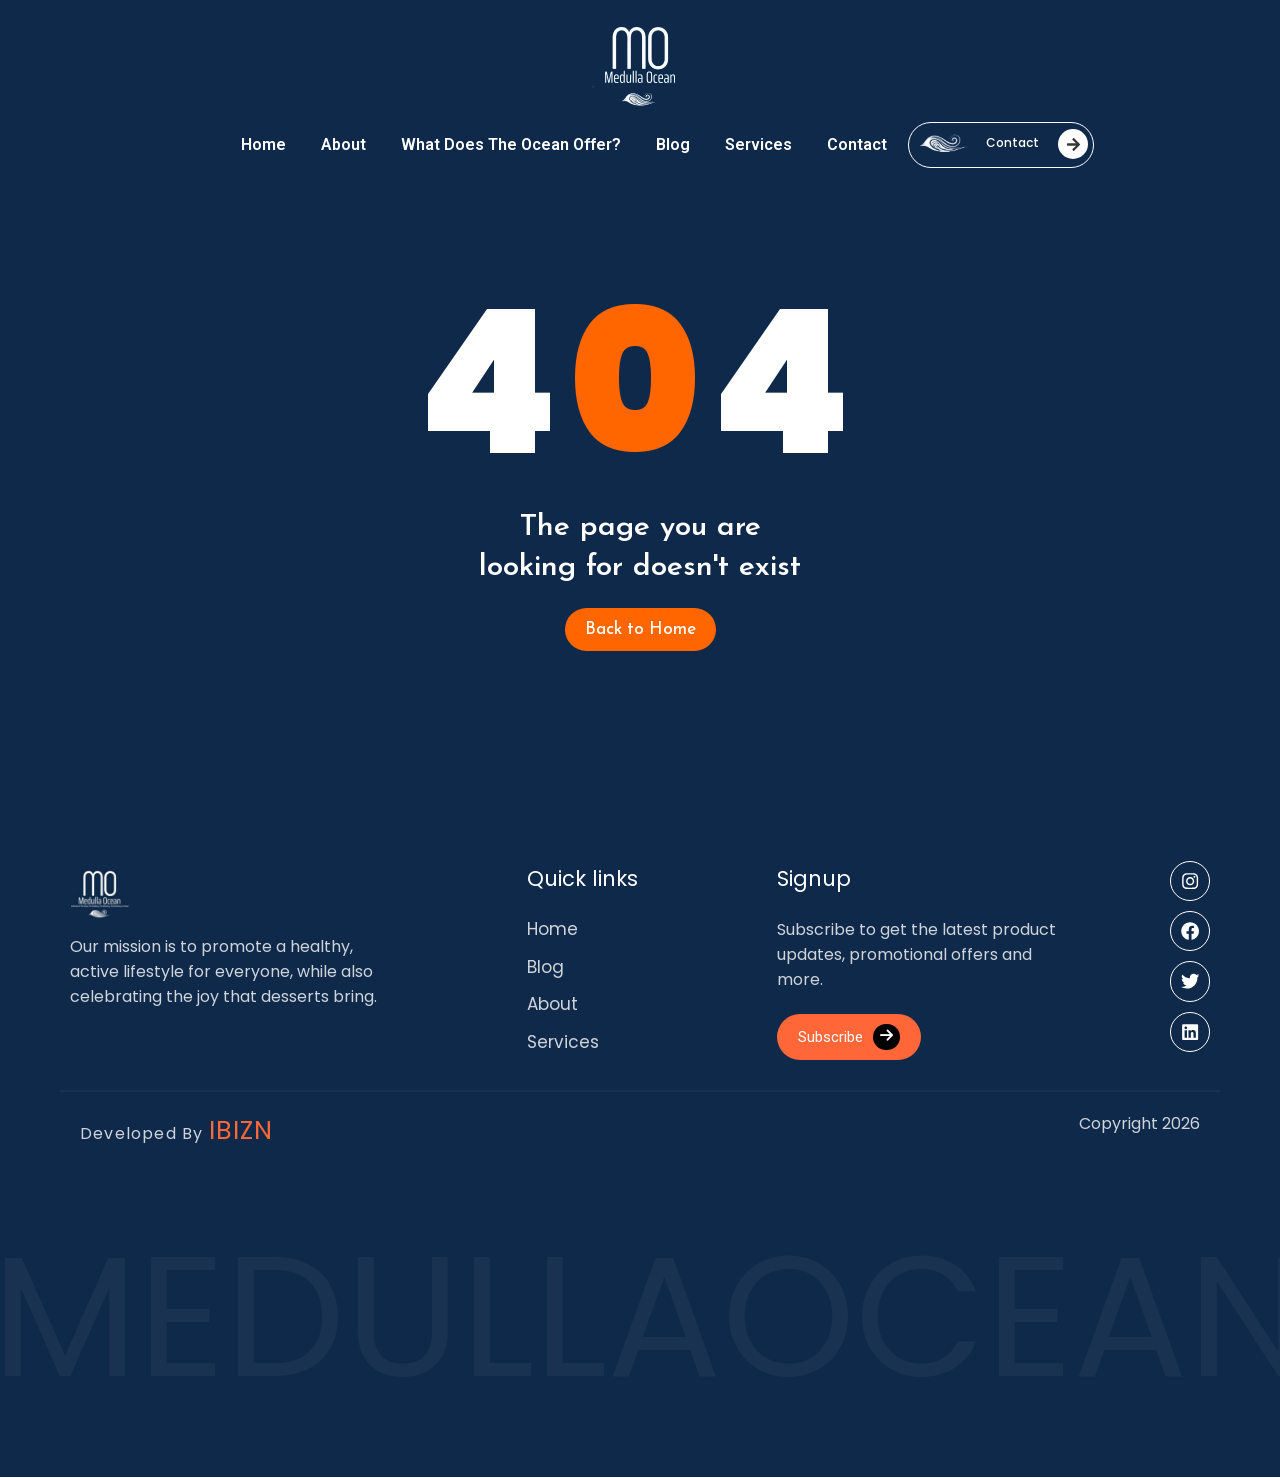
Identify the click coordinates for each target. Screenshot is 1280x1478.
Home (263, 144)
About (343, 144)
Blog (673, 144)
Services (758, 144)
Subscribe (855, 1038)
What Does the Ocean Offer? (511, 144)
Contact (857, 144)
